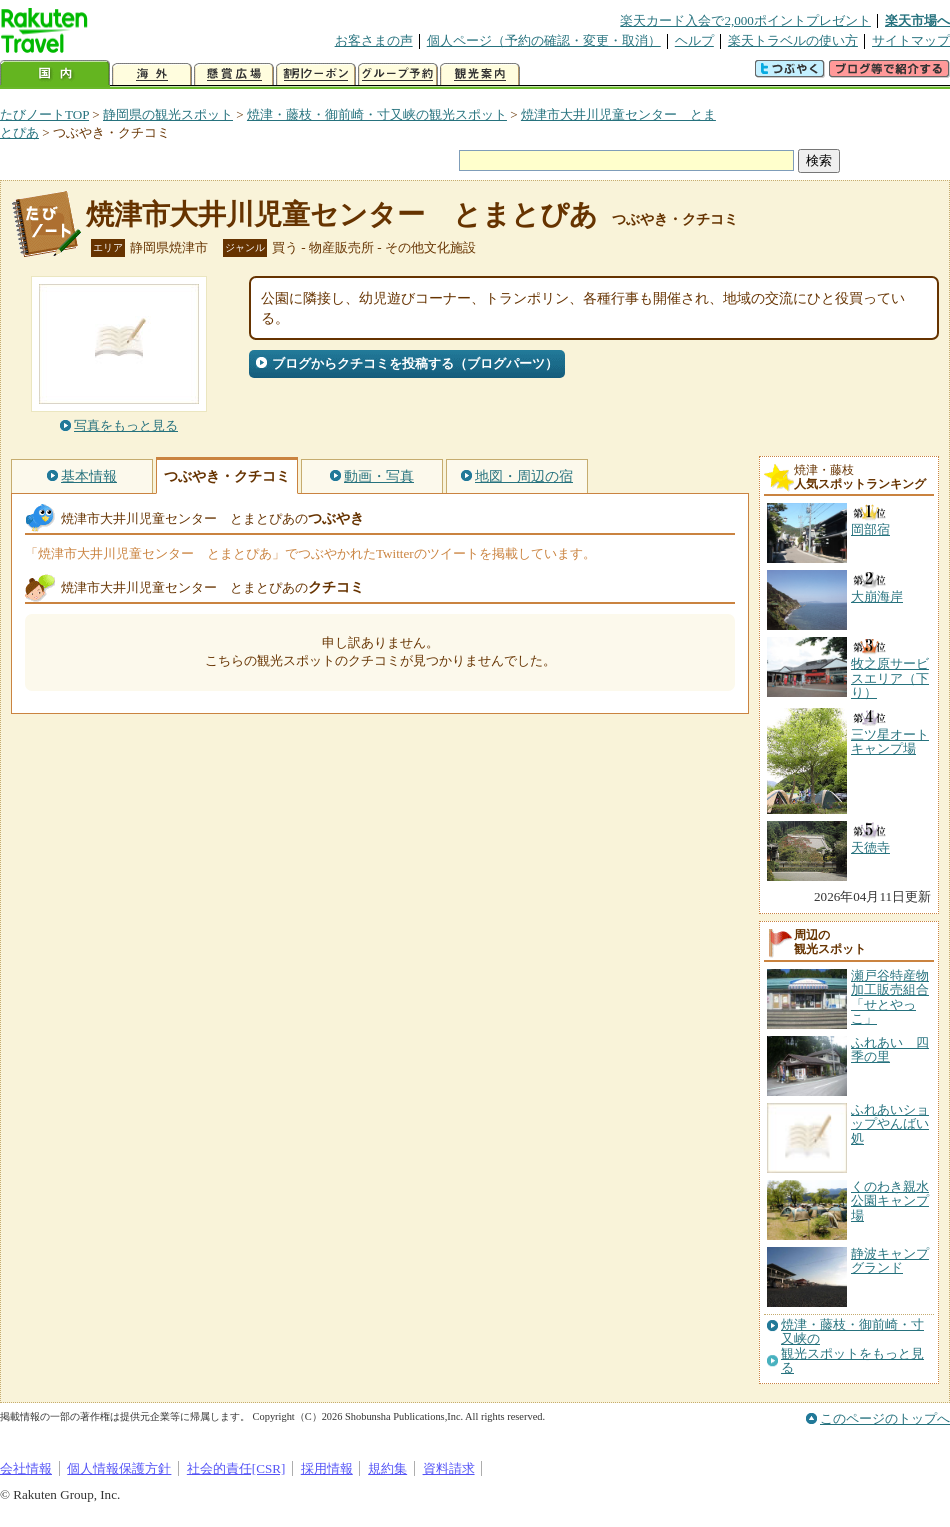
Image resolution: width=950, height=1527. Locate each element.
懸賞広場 (234, 74)
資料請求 (449, 1468)
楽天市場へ (917, 20)
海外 (152, 74)
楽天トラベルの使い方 (793, 40)
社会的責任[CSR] (236, 1468)
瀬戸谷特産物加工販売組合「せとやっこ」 (890, 997)
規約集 (387, 1468)
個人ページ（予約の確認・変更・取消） (544, 40)
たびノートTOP (44, 114)
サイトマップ (911, 40)
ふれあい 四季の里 (890, 1049)
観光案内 (480, 74)
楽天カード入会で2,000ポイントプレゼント (745, 20)
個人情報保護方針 (119, 1468)
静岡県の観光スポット (168, 114)
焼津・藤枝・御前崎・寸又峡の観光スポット (377, 114)
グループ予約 (398, 74)
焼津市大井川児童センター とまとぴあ (342, 214)
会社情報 (26, 1468)
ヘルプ (694, 40)
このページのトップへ (885, 1418)
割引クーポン (316, 74)
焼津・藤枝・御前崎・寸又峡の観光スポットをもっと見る (852, 1346)
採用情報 (327, 1468)
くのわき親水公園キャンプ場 (890, 1201)
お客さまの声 (374, 40)
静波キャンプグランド (890, 1260)
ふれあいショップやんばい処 (890, 1124)
